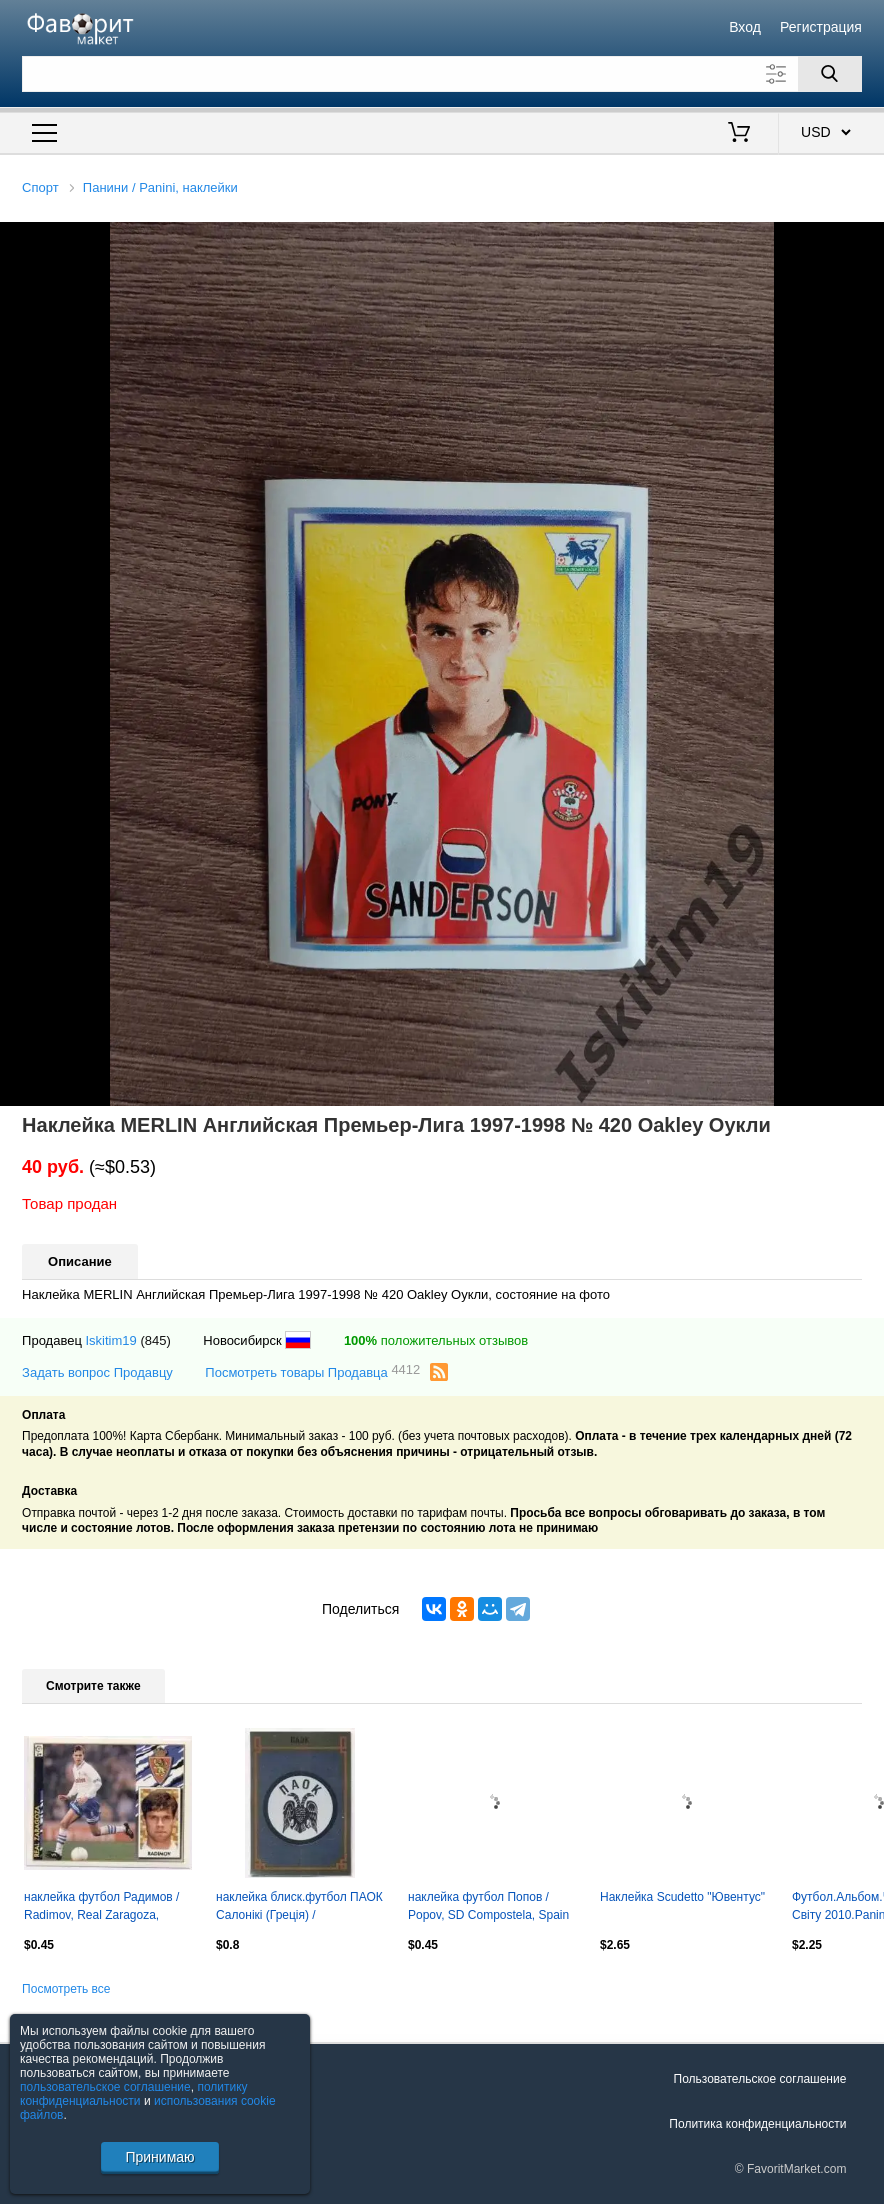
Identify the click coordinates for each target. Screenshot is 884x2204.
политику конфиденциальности (134, 2094)
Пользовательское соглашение (760, 2079)
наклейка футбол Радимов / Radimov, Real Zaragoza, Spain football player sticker (101, 1908)
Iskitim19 (110, 1340)
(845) (155, 1340)
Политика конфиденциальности (757, 2124)
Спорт (40, 187)
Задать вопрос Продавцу (97, 1372)
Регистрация (821, 27)
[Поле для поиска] (442, 74)
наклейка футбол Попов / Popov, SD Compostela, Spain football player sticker (488, 1908)
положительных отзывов (436, 1340)
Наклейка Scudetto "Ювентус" (682, 1897)
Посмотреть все (66, 1989)
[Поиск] (830, 74)
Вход (745, 27)
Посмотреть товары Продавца (312, 1371)
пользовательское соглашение (105, 2087)
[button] (866, 240)
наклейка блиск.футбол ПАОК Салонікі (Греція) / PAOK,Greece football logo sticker (299, 1908)
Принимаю (159, 2157)
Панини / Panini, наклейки (160, 187)
